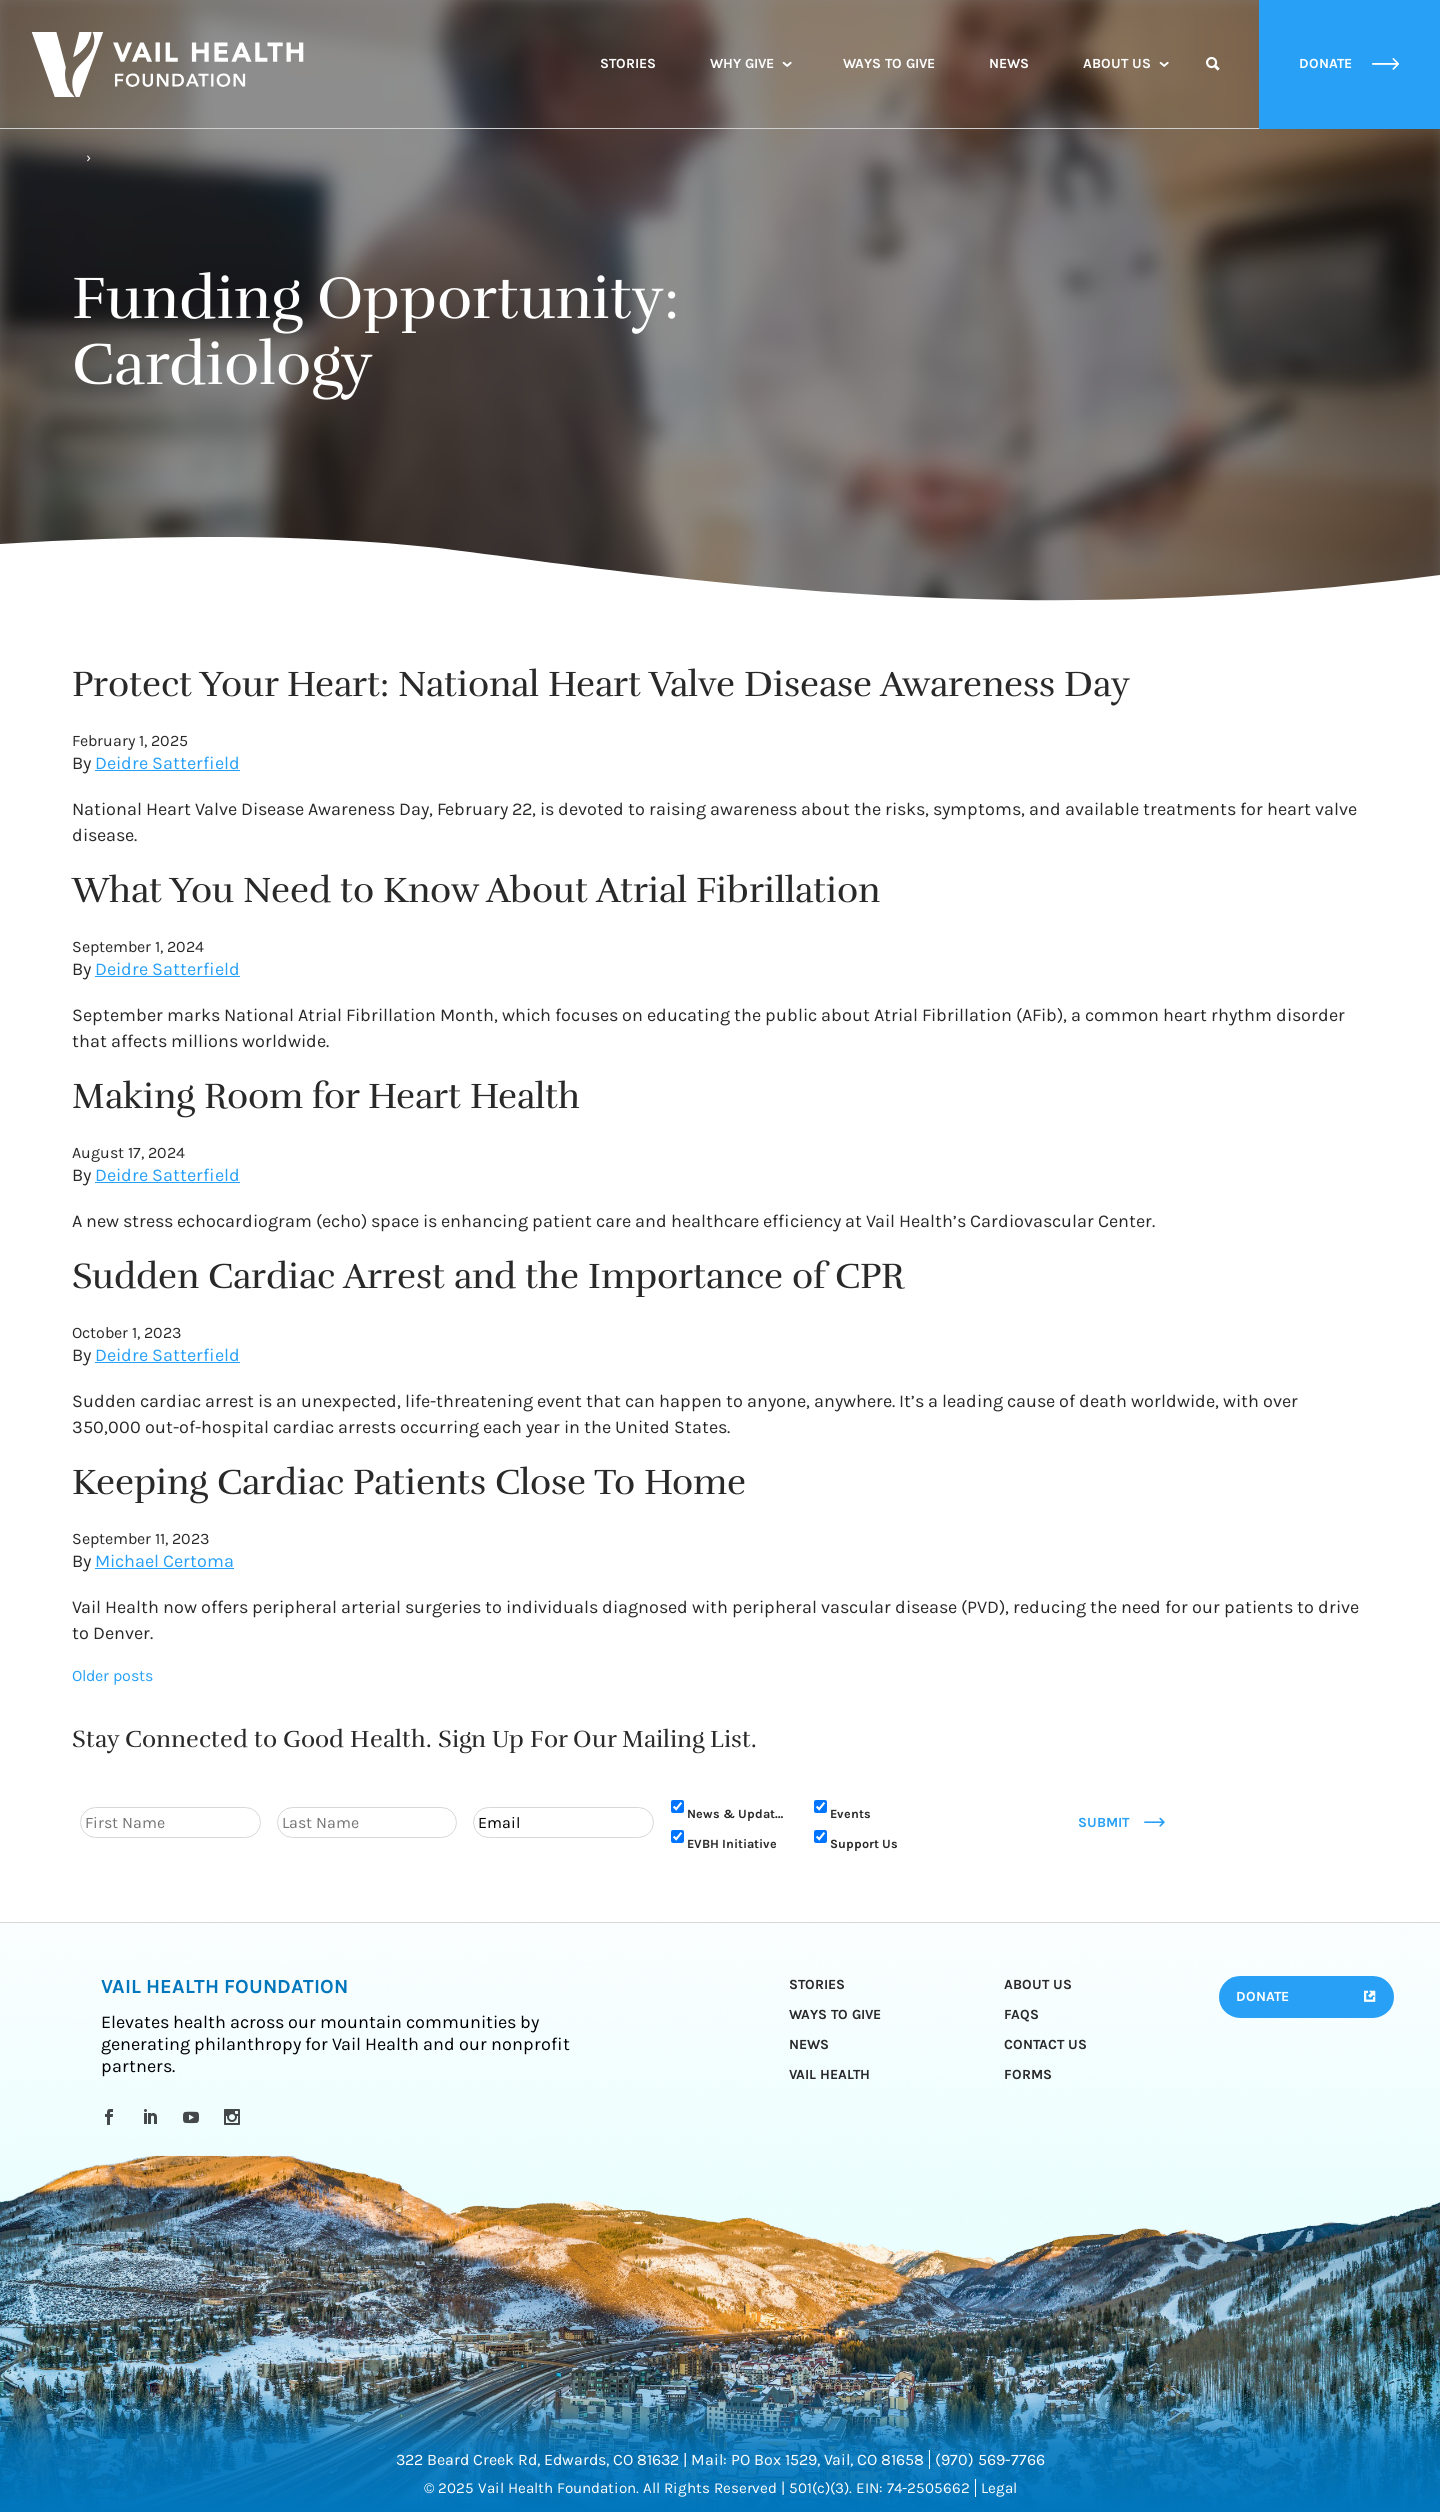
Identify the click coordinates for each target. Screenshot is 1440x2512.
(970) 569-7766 (990, 2459)
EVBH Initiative (732, 1843)
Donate (1262, 1996)
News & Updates (738, 1813)
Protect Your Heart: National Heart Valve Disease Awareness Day (601, 684)
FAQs (1021, 2014)
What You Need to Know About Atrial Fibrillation (476, 890)
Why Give (742, 63)
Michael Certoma (164, 1561)
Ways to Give (889, 63)
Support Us (864, 1843)
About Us (1117, 63)
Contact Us (1045, 2044)
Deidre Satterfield (167, 763)
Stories (628, 63)
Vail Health (829, 2074)
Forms (1028, 2074)
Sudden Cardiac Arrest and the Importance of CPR (488, 1276)
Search (1213, 82)
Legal (999, 2488)
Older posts (112, 1675)
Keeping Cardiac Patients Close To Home (409, 1482)
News (1009, 63)
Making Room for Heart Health (326, 1096)
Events (850, 1813)
